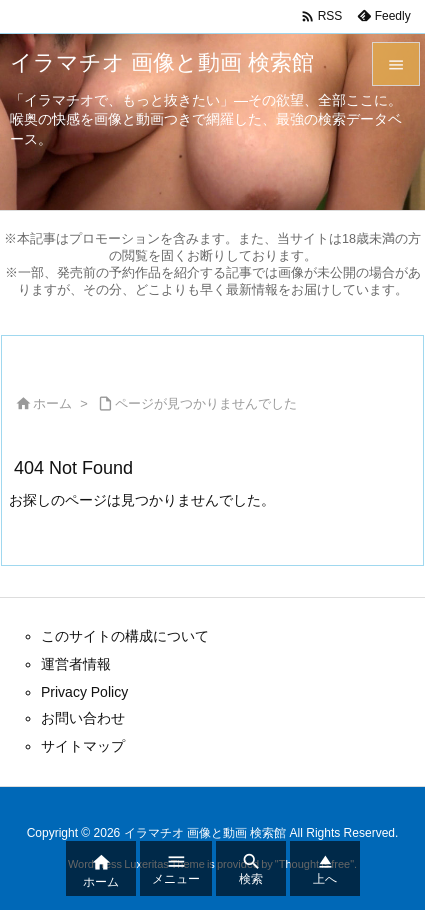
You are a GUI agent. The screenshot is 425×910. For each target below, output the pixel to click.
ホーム (52, 403)
